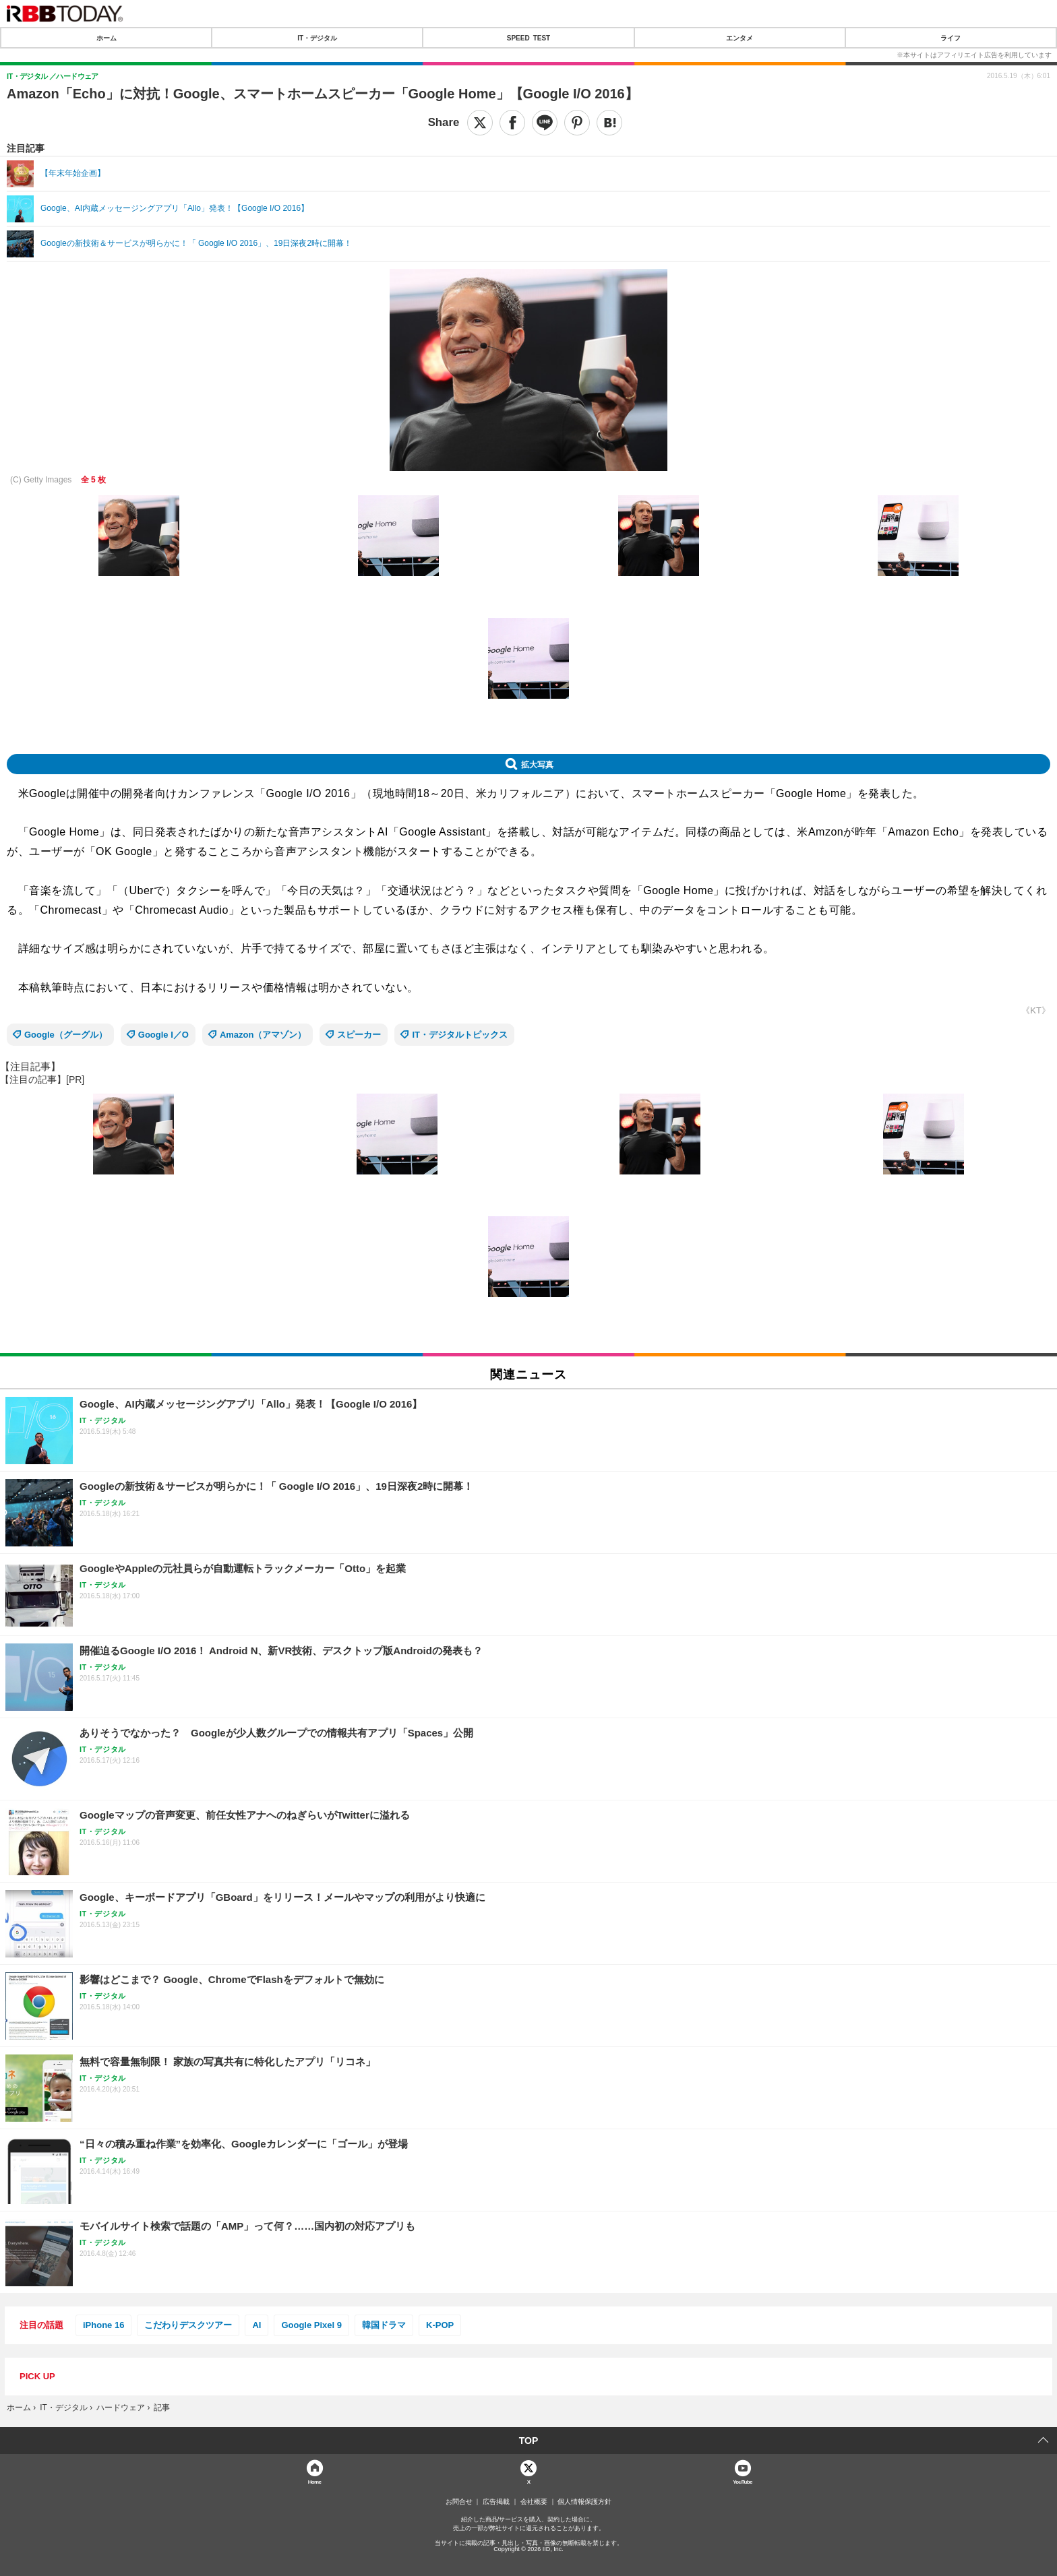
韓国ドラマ (384, 2325)
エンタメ (739, 37)
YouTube (742, 2481)
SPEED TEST (528, 37)
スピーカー (359, 1035)
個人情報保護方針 (584, 2502)
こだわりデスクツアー (188, 2325)
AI (256, 2325)
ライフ (950, 37)
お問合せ (459, 2502)
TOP (529, 2440)
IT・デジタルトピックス (460, 1035)
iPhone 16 (103, 2325)
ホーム (106, 37)
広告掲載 (496, 2502)
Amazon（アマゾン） (263, 1035)
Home (315, 2481)
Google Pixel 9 (311, 2325)
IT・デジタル (317, 37)
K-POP (440, 2325)
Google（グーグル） (65, 1035)
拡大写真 (537, 764)
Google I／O (163, 1035)
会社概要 (533, 2502)
